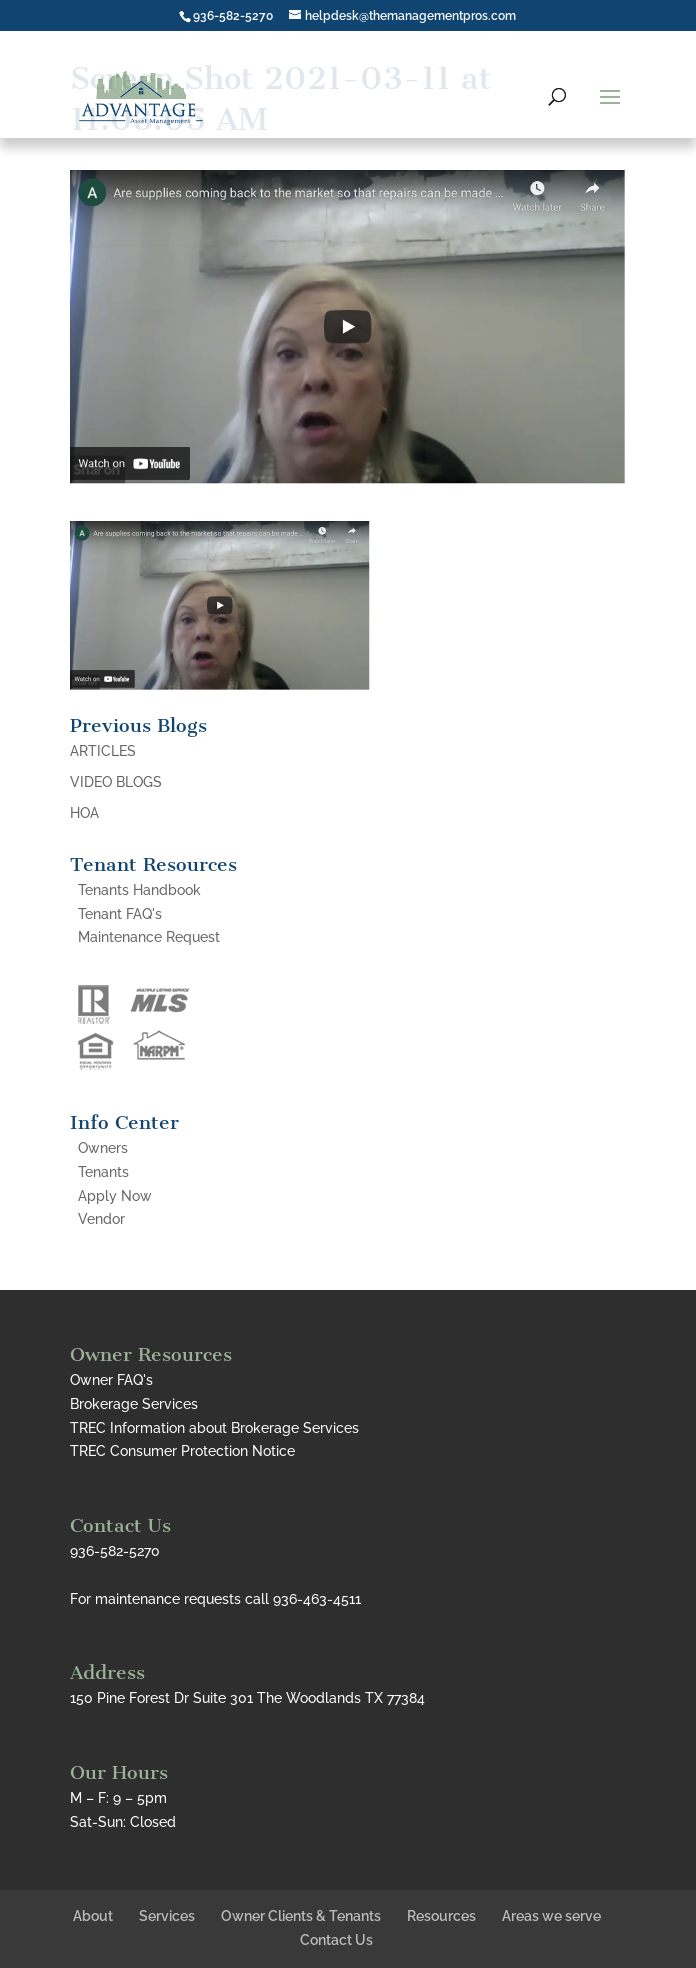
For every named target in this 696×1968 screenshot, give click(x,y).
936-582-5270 (233, 16)
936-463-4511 (317, 1599)
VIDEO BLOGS (116, 782)
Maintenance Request (149, 937)
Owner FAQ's (111, 1380)
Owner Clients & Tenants (301, 1916)
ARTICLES (103, 751)
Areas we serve (551, 1916)
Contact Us (336, 1940)
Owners (103, 1148)
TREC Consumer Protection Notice (182, 1451)
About (93, 1916)
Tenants (103, 1172)
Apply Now (115, 1196)
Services (167, 1916)
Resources (441, 1916)
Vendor (101, 1219)
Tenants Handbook (139, 890)
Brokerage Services (134, 1404)
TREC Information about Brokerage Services (214, 1428)
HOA (84, 813)
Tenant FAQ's (120, 914)
